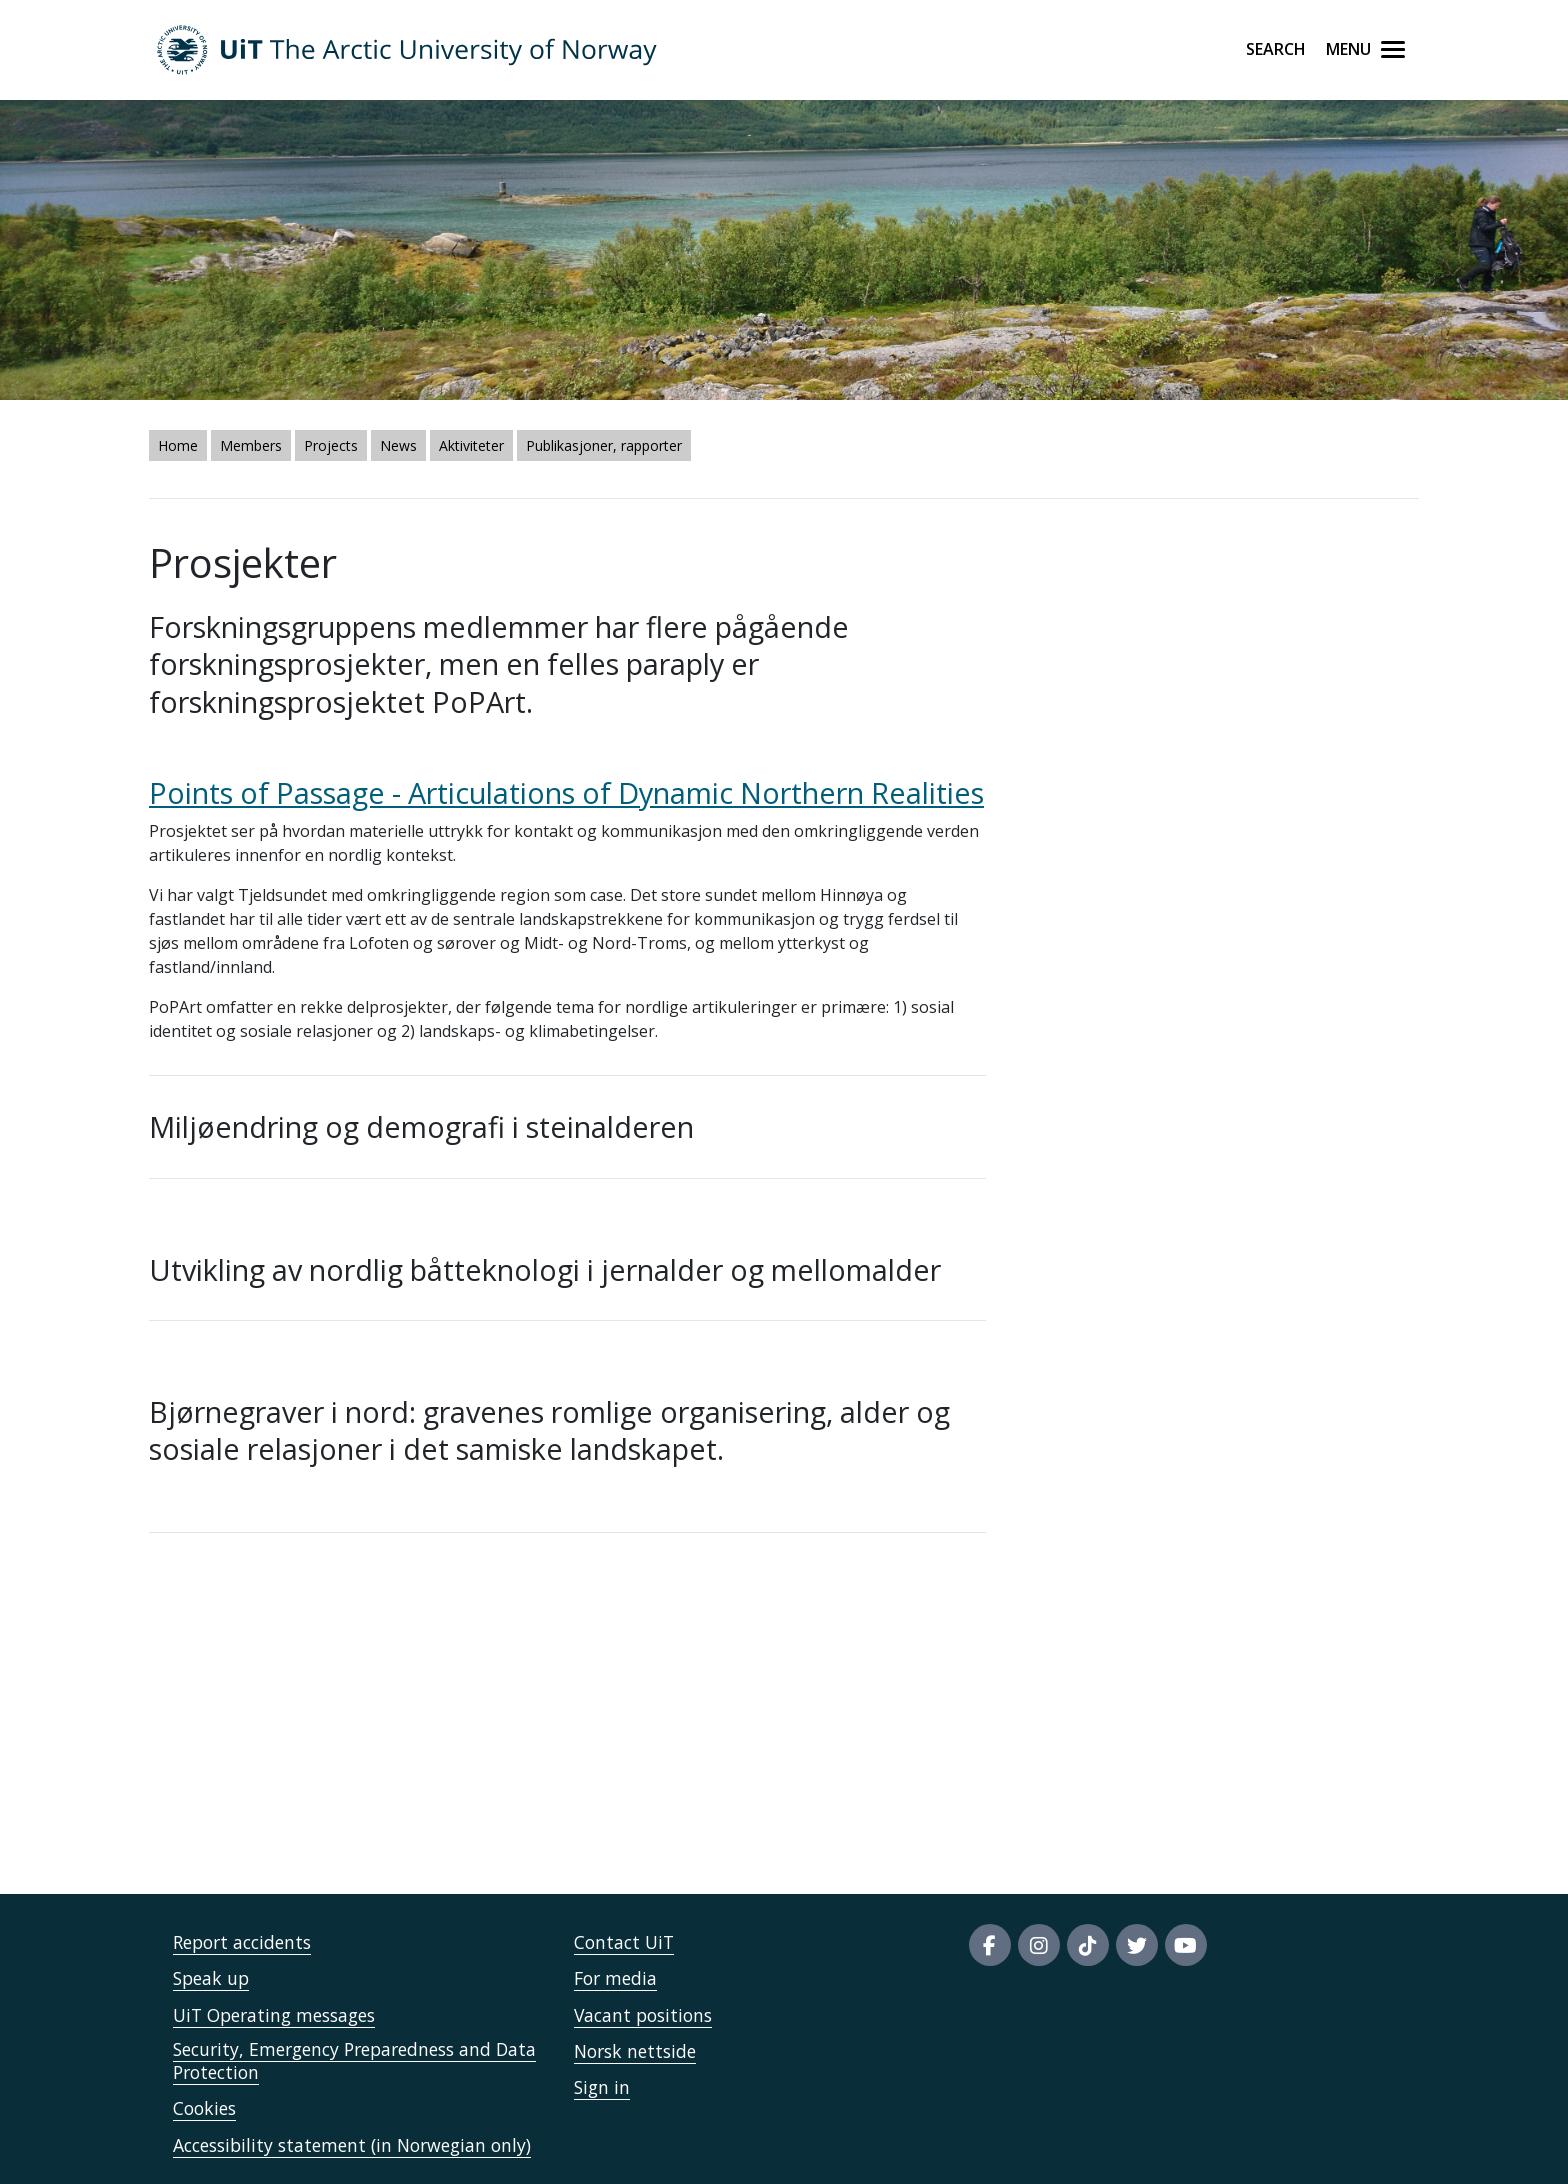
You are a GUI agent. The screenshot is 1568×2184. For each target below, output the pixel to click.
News (398, 445)
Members (251, 445)
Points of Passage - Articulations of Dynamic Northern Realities (566, 792)
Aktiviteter (471, 445)
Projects (331, 445)
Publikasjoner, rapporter (604, 445)
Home (178, 445)
